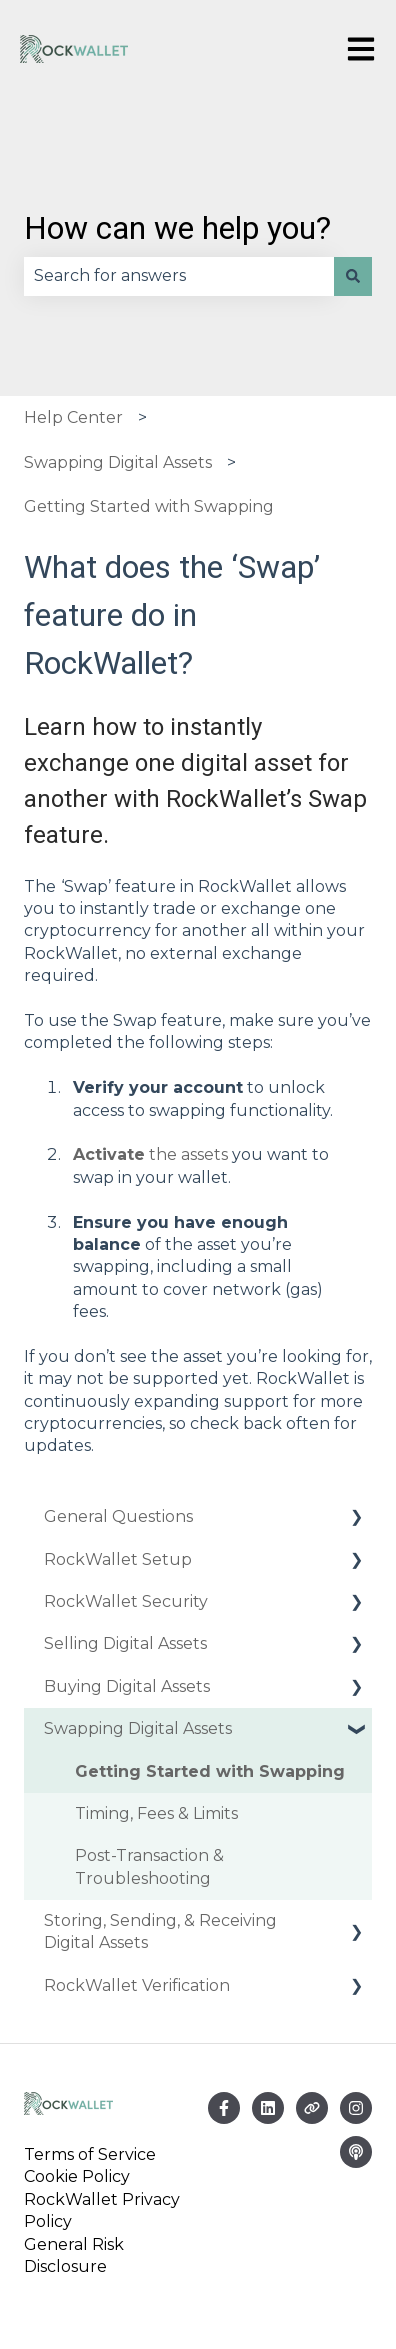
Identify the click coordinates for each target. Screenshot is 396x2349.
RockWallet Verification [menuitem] (137, 1985)
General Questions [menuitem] (118, 1516)
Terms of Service (94, 2154)
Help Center (73, 417)
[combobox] (179, 276)
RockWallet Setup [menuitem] (118, 1559)
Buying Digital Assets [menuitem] (127, 1686)
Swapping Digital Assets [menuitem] (138, 1728)
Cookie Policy (77, 2176)
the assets (150, 1154)
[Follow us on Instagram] (356, 2108)
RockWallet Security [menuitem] (126, 1601)
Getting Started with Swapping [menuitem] (210, 1771)
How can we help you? (177, 228)
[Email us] (268, 2108)
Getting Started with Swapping (149, 506)
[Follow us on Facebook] (224, 2108)
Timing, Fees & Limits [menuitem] (156, 1813)
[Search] (353, 276)
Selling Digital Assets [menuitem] (125, 1643)
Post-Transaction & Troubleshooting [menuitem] (149, 1866)
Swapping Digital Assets (118, 462)
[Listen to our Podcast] (356, 2152)
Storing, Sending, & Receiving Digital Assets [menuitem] (160, 1931)
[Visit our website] (312, 2108)
